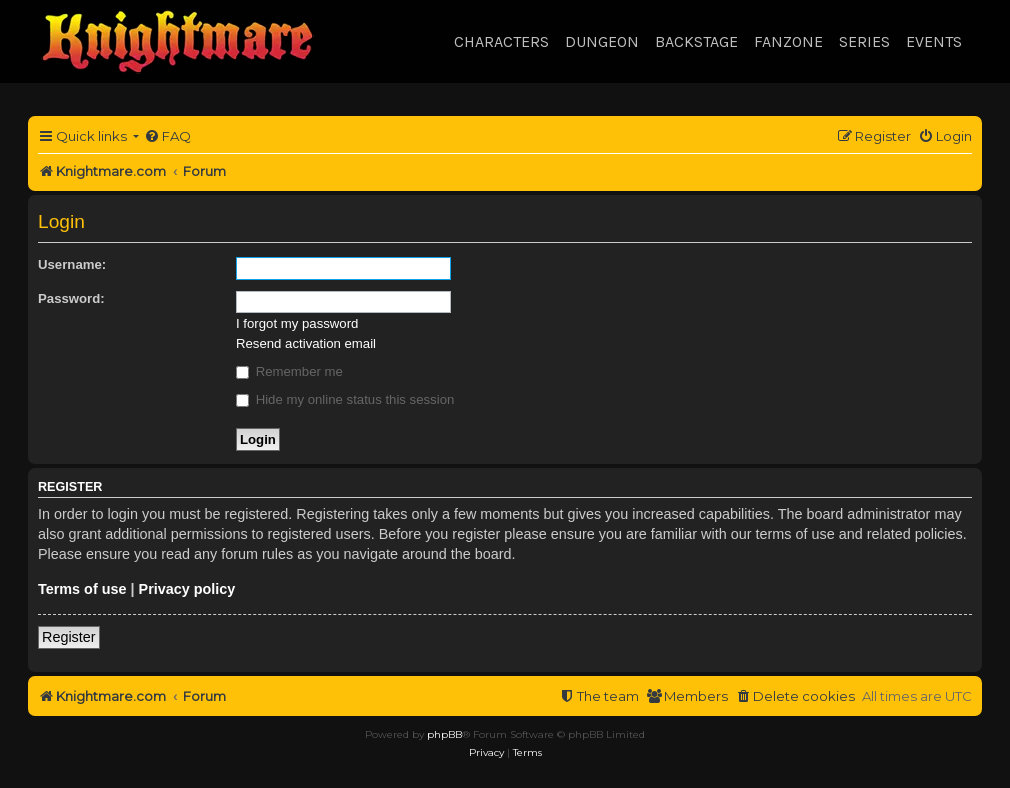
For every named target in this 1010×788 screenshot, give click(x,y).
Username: (72, 264)
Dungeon (602, 41)
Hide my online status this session (345, 399)
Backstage (696, 41)
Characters (501, 41)
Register (69, 637)
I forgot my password (297, 323)
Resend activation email (306, 343)
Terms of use (82, 589)
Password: (71, 298)
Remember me (289, 371)
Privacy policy (187, 589)
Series (864, 41)
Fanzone (788, 41)
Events (934, 41)
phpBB (444, 734)
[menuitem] (167, 136)
